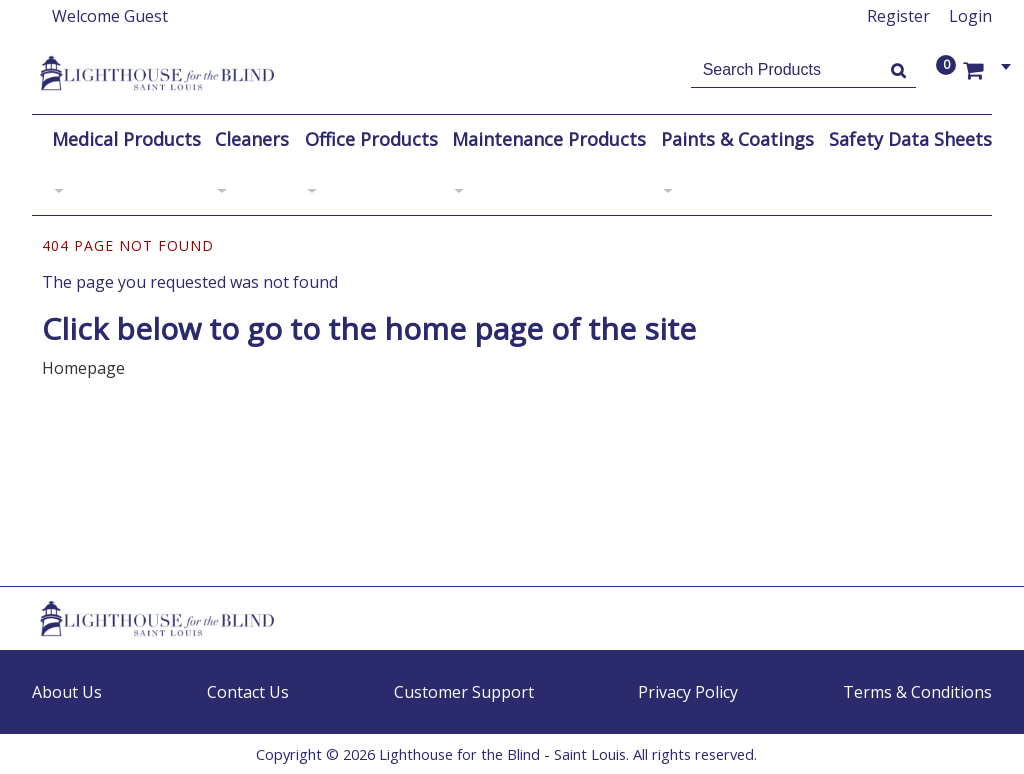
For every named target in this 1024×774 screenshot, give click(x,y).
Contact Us (248, 692)
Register (898, 16)
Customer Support (464, 692)
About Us (67, 692)
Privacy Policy (688, 692)
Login (970, 16)
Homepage (83, 368)
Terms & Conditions (917, 692)
